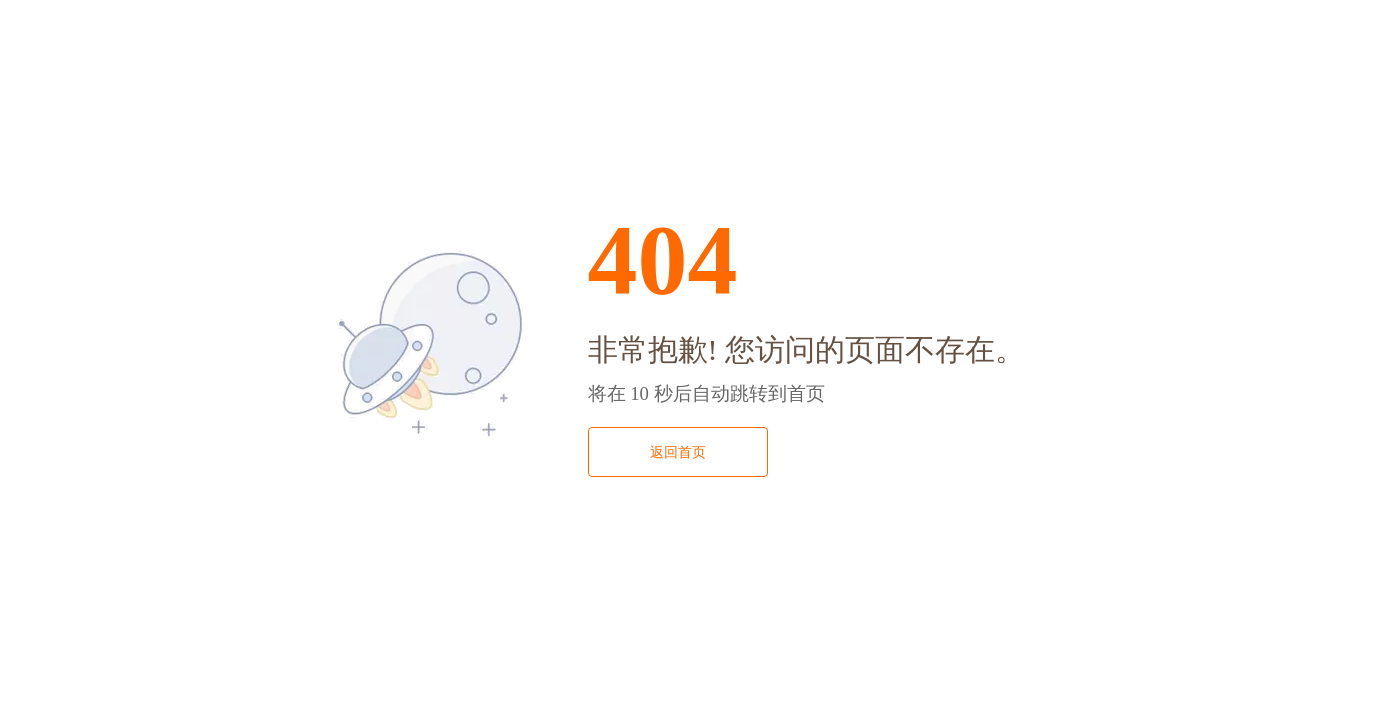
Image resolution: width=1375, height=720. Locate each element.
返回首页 (678, 452)
